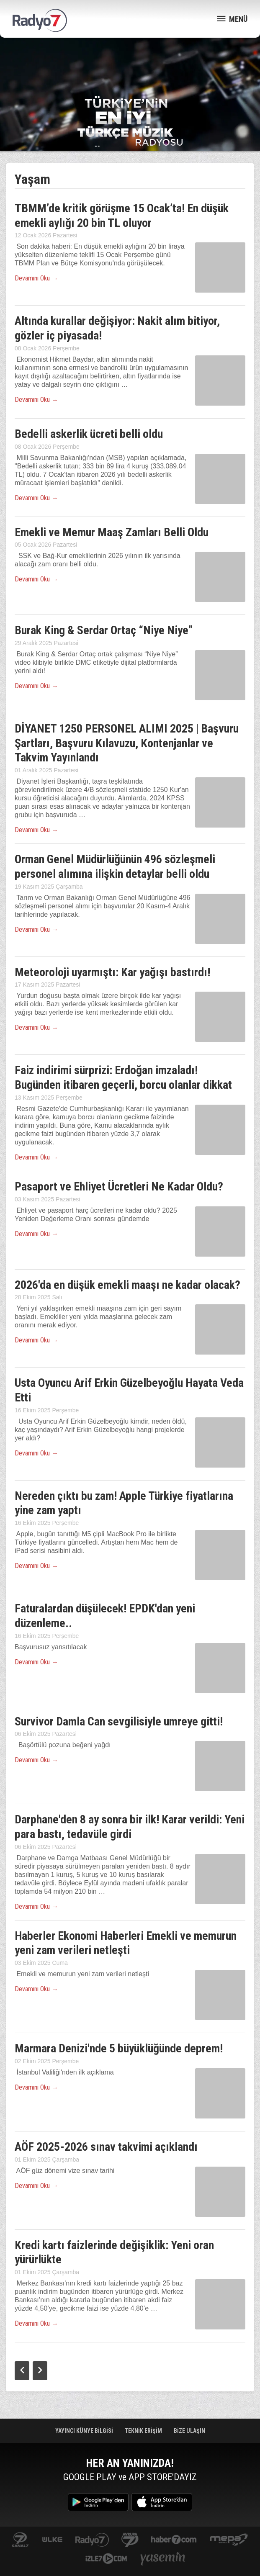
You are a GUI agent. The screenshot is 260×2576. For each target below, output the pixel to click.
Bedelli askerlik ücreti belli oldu (89, 434)
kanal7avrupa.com (130, 2540)
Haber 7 (174, 2540)
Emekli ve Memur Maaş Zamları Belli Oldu (112, 532)
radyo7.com (92, 2540)
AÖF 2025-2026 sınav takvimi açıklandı (106, 2147)
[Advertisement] (130, 67)
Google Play (98, 2502)
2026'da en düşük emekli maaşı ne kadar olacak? (127, 1285)
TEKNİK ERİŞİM (144, 2430)
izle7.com (106, 2559)
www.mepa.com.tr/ (229, 2540)
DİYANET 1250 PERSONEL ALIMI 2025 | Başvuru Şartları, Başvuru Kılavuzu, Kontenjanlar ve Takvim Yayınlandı (127, 743)
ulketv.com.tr (52, 2540)
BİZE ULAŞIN (189, 2430)
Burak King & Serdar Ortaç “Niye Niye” (104, 630)
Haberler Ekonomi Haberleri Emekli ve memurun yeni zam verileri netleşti (126, 1943)
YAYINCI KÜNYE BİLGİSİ (84, 2430)
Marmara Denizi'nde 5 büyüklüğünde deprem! (119, 2048)
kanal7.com (20, 2540)
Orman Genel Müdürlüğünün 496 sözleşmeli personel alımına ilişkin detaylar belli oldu (115, 866)
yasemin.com (163, 2559)
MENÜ (232, 18)
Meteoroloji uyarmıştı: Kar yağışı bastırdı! (112, 972)
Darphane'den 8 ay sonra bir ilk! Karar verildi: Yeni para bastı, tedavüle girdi (130, 1826)
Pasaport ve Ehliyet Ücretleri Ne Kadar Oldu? (119, 1186)
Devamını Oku (36, 278)
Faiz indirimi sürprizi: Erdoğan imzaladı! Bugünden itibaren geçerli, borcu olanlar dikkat (123, 1077)
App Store (161, 2502)
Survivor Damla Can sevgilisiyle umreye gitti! (119, 1721)
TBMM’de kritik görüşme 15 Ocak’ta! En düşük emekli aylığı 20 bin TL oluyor (122, 215)
